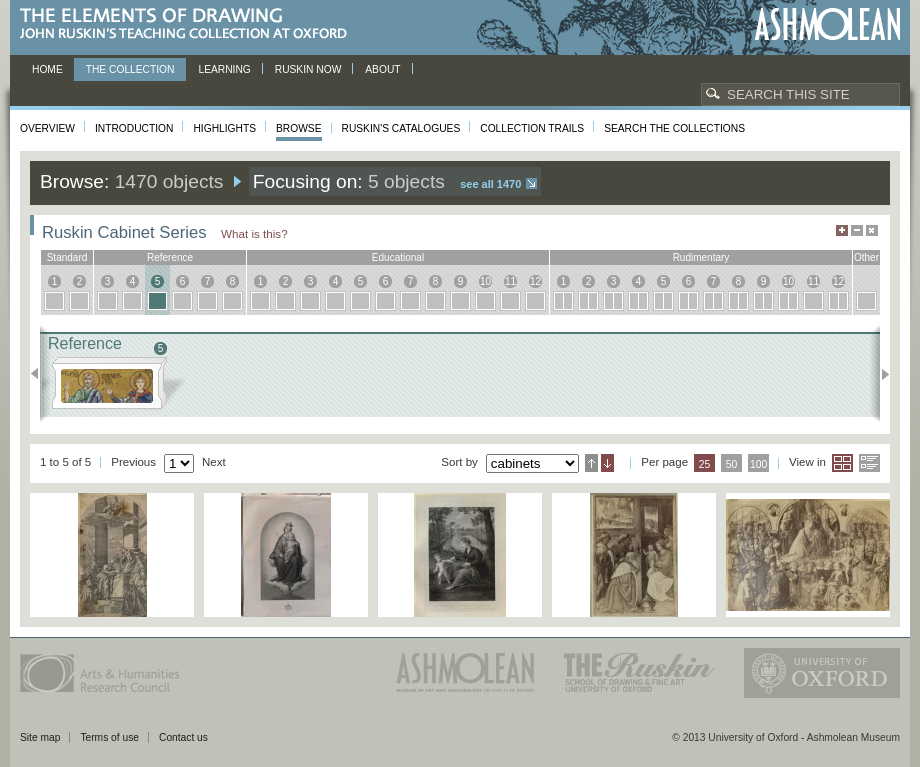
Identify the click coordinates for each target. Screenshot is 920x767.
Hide (872, 230)
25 (705, 464)
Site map (40, 737)
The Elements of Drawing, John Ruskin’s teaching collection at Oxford (189, 24)
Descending (607, 463)
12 (535, 281)
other (866, 257)
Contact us (183, 737)
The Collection (130, 69)
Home (47, 69)
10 (485, 281)
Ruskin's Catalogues (401, 128)
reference (170, 257)
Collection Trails (532, 128)
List (869, 463)
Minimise (857, 230)
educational (398, 257)
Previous (40, 374)
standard (67, 257)
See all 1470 (490, 184)
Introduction (134, 128)
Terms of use (109, 737)
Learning (224, 69)
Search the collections (674, 128)
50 (732, 464)
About (382, 69)
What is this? (254, 233)
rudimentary (701, 257)
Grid (842, 463)
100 (758, 464)
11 (510, 281)
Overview (47, 128)
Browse (299, 128)
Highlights (224, 128)
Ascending (591, 463)
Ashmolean (827, 24)
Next (879, 374)
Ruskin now (308, 69)
